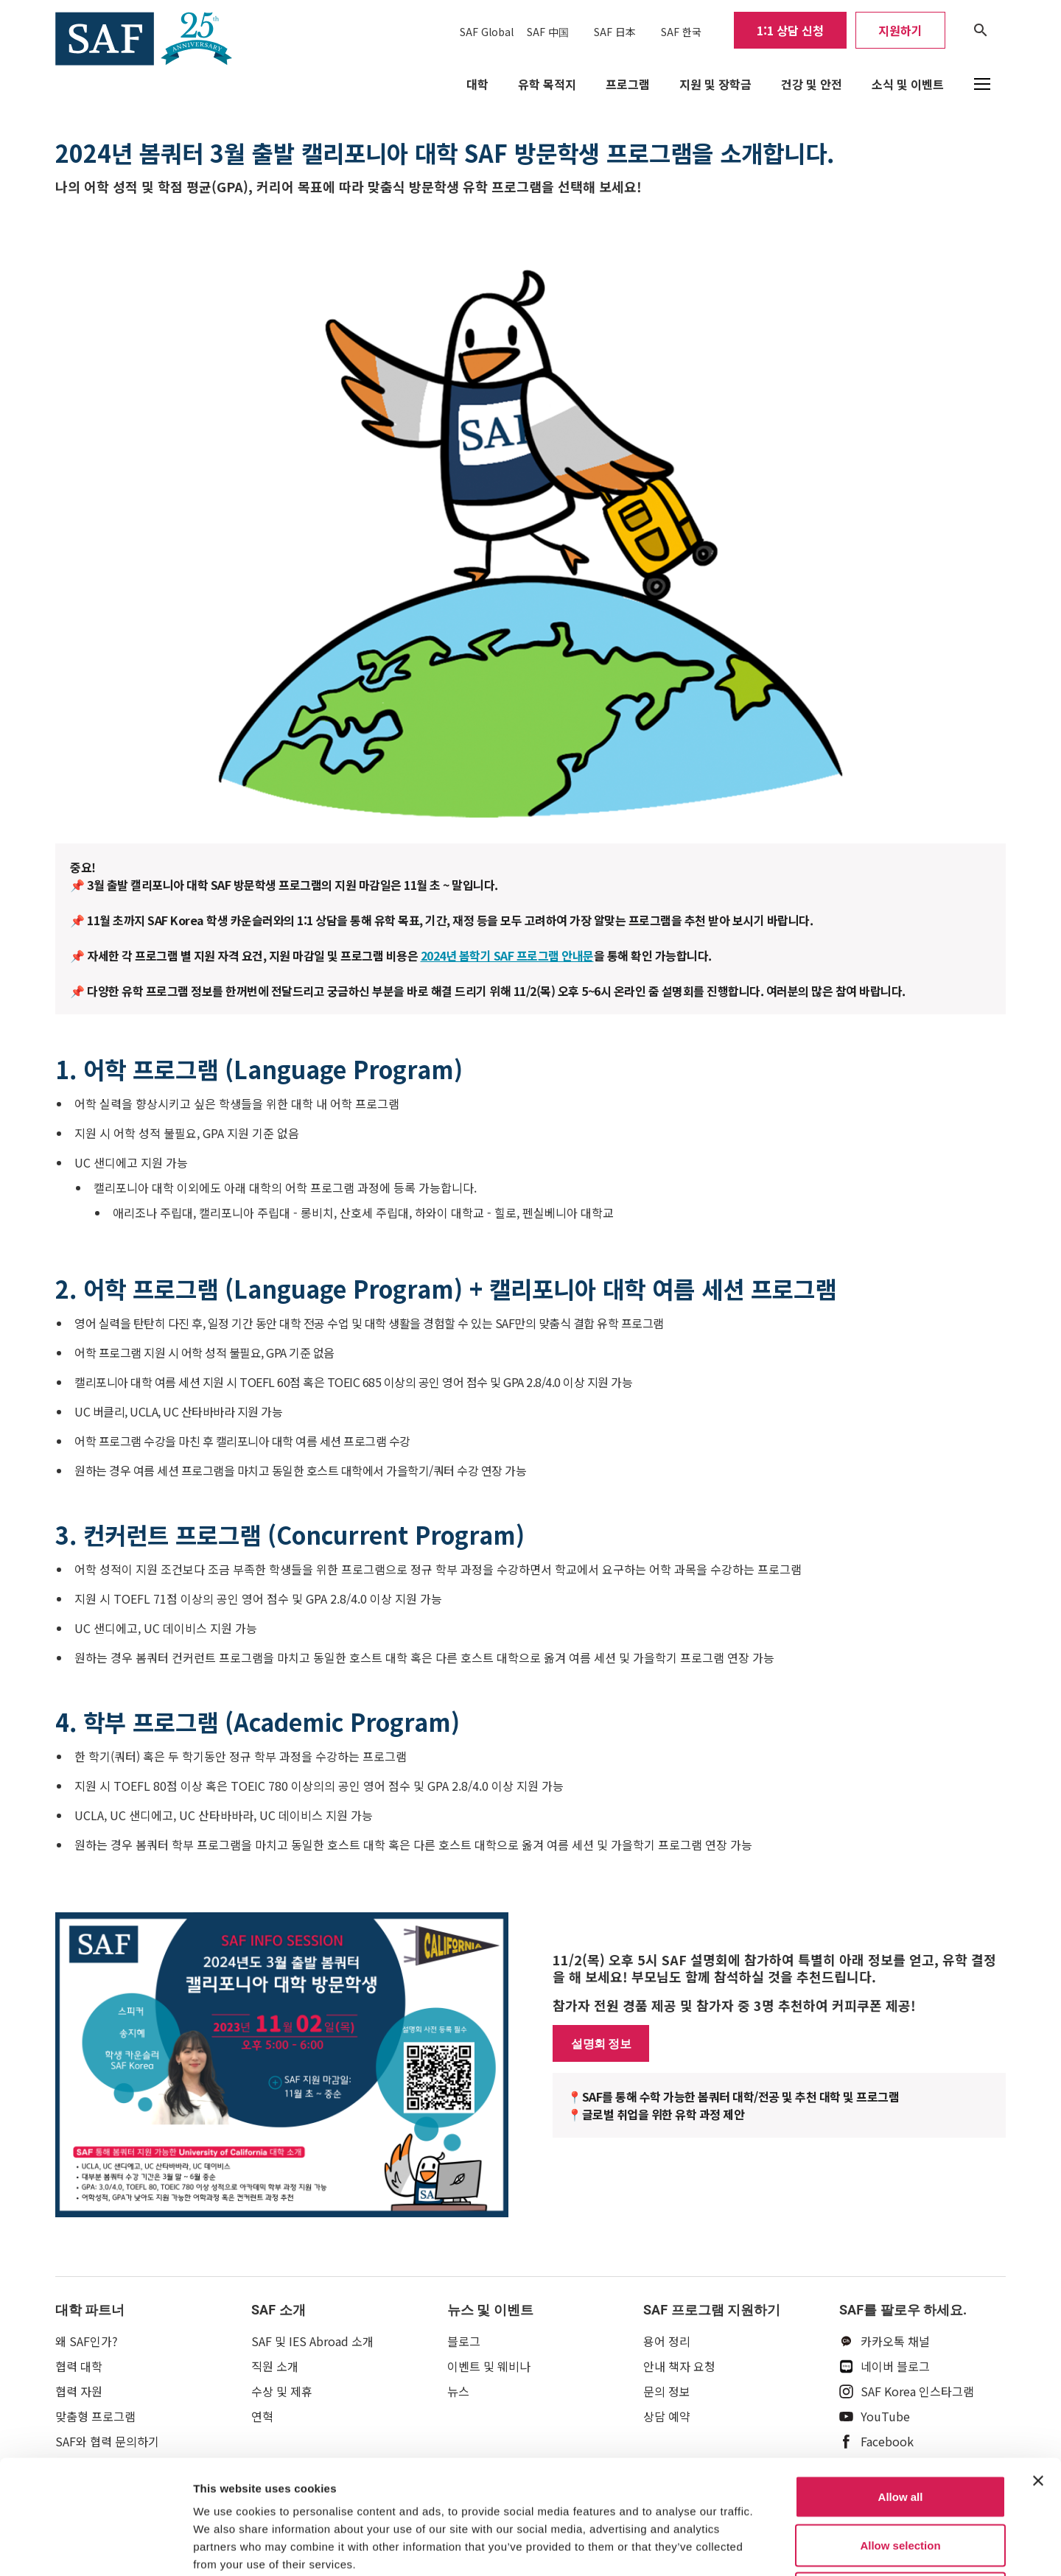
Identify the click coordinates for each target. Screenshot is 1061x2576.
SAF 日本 (615, 31)
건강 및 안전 (811, 84)
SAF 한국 (681, 31)
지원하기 (900, 30)
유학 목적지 (547, 84)
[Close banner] (1038, 2367)
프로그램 (628, 84)
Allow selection (900, 2431)
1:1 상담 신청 (790, 30)
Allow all (900, 2382)
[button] (982, 84)
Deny (900, 2479)
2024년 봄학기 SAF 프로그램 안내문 (507, 955)
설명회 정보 (601, 2043)
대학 (477, 84)
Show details (773, 2547)
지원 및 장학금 (715, 84)
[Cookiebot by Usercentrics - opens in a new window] (95, 2547)
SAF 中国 (548, 31)
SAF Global (487, 31)
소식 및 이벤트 (908, 84)
